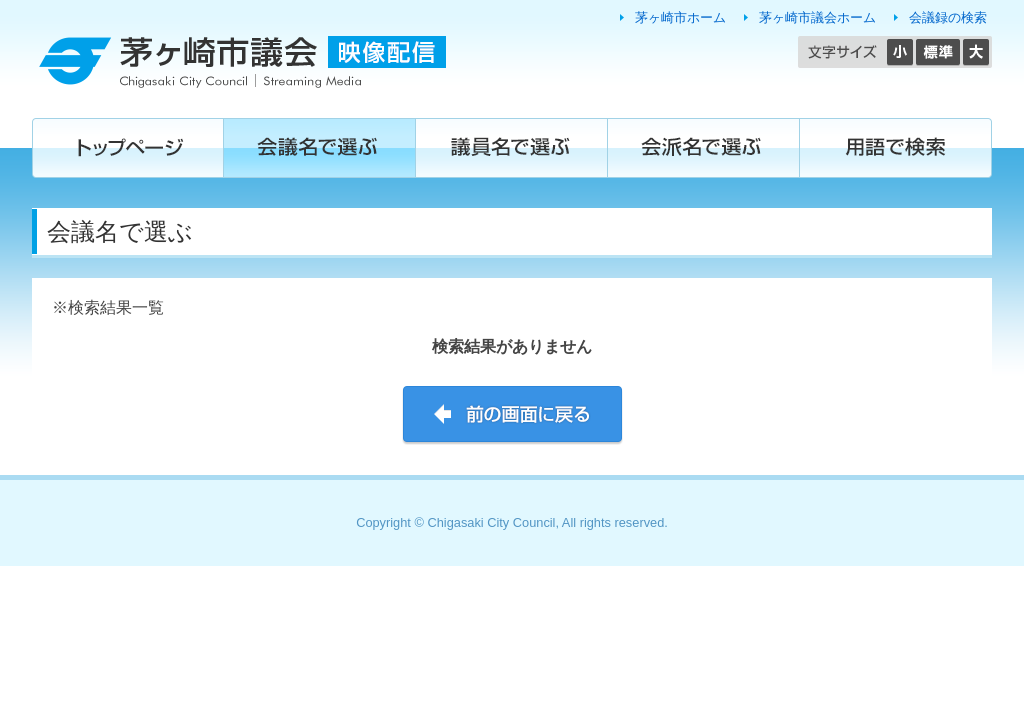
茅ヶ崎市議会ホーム (817, 17)
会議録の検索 (948, 17)
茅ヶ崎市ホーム (680, 17)
